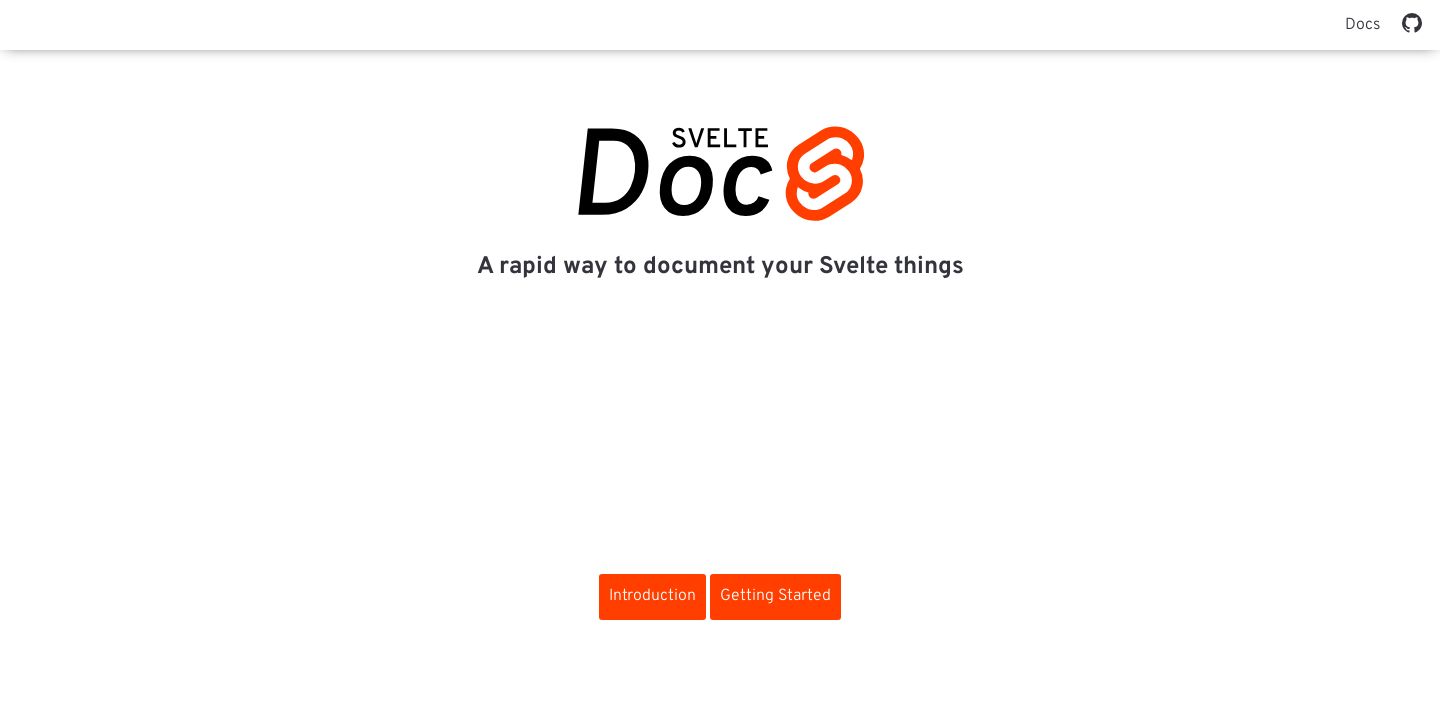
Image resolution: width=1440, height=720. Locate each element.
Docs (1362, 25)
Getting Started (775, 596)
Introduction (652, 596)
